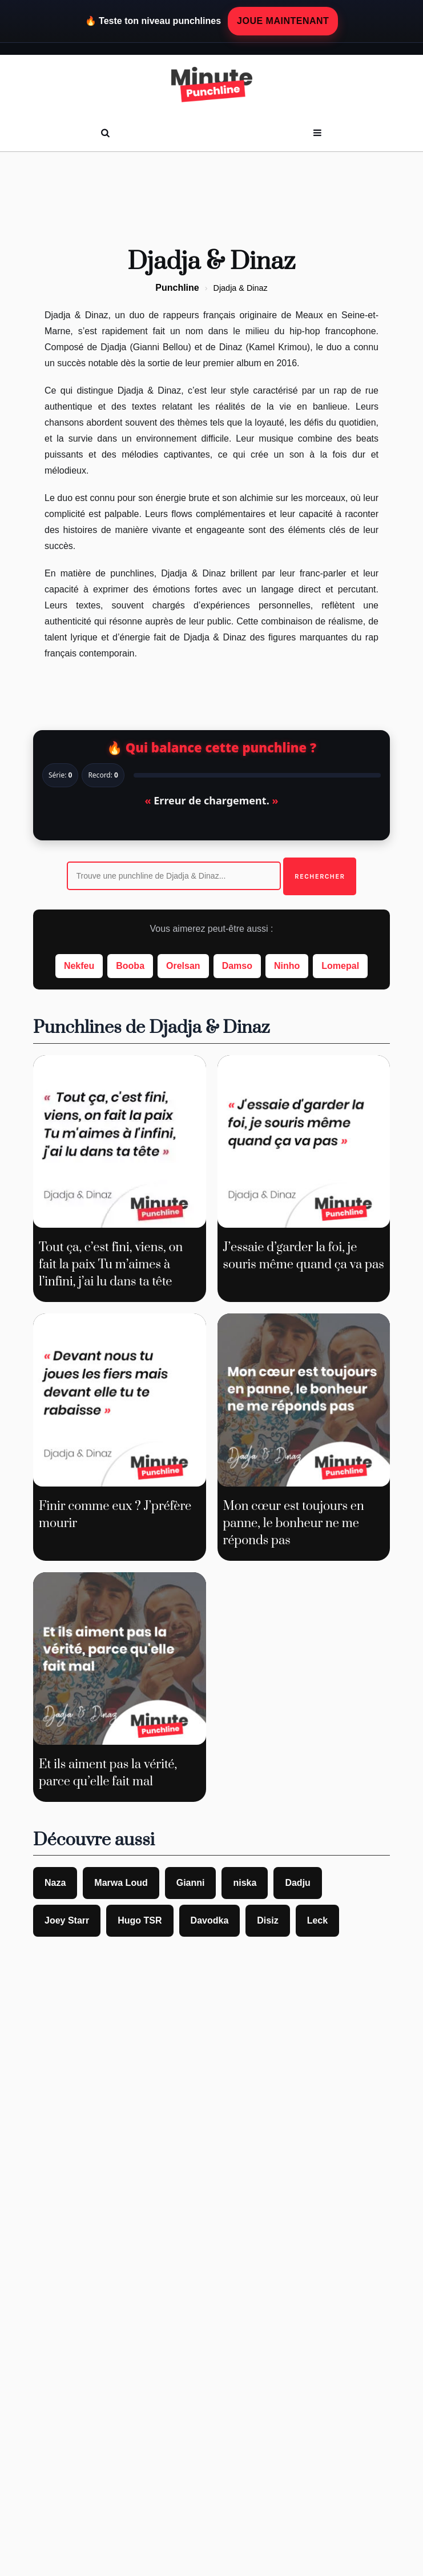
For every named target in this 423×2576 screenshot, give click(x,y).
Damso (237, 966)
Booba (130, 966)
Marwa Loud (120, 1883)
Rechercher (320, 876)
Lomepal (340, 966)
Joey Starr (67, 1920)
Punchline (177, 288)
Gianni (190, 1883)
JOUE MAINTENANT (283, 21)
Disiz (267, 1920)
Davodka (210, 1920)
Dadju (297, 1883)
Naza (55, 1883)
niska (244, 1883)
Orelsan (183, 966)
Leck (317, 1920)
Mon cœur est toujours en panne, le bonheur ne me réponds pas (293, 1523)
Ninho (287, 966)
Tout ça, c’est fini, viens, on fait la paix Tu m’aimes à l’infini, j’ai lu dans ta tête (111, 1264)
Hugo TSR (140, 1920)
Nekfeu (79, 966)
